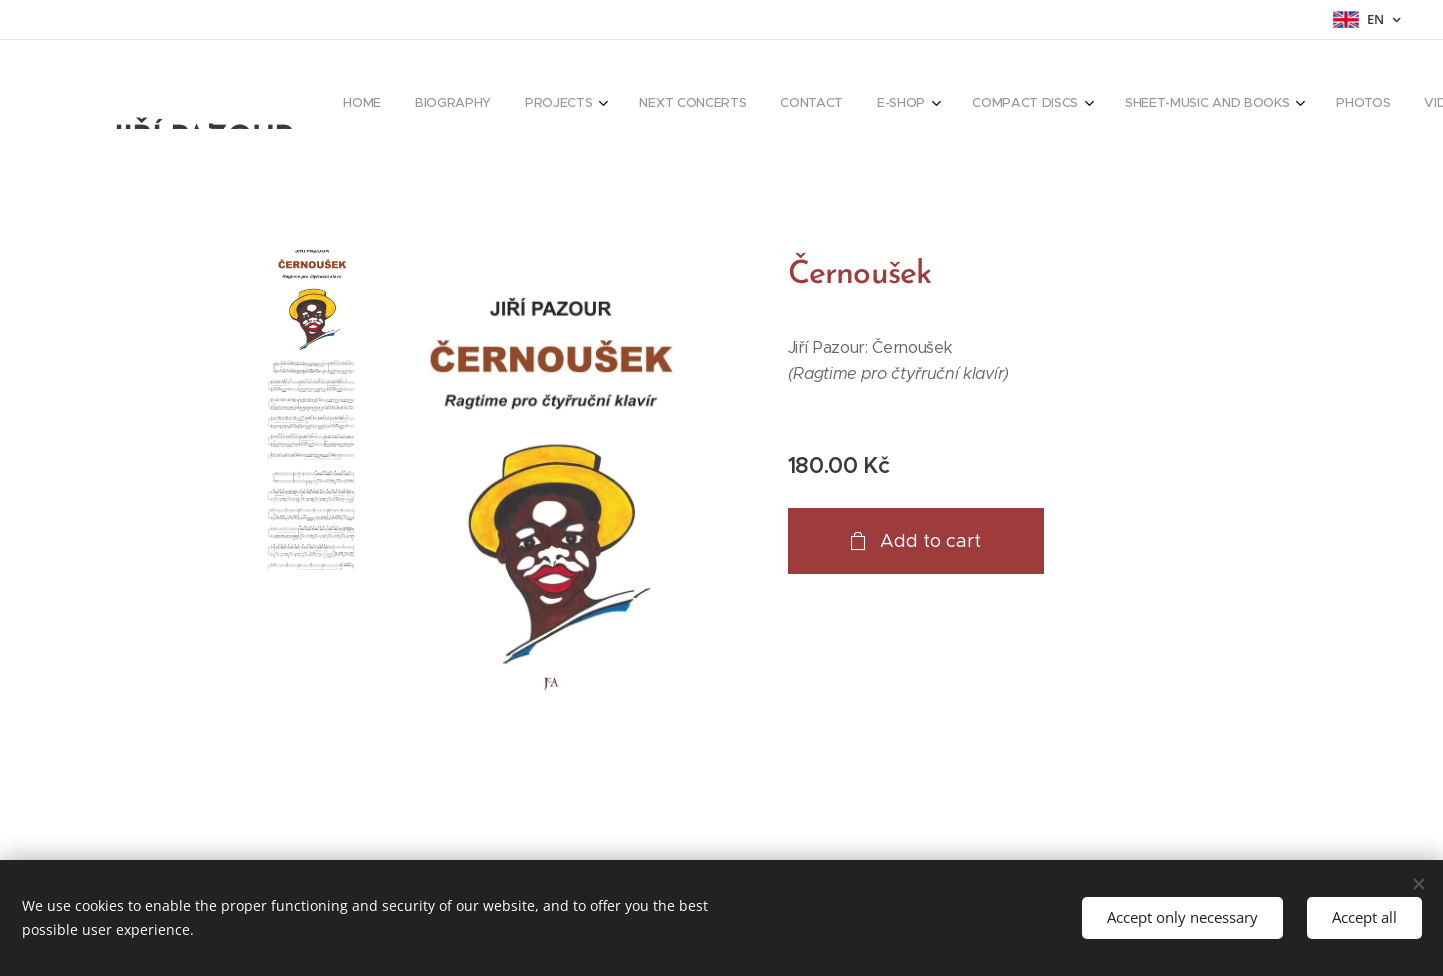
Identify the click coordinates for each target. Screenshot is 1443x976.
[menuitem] (820, 105)
